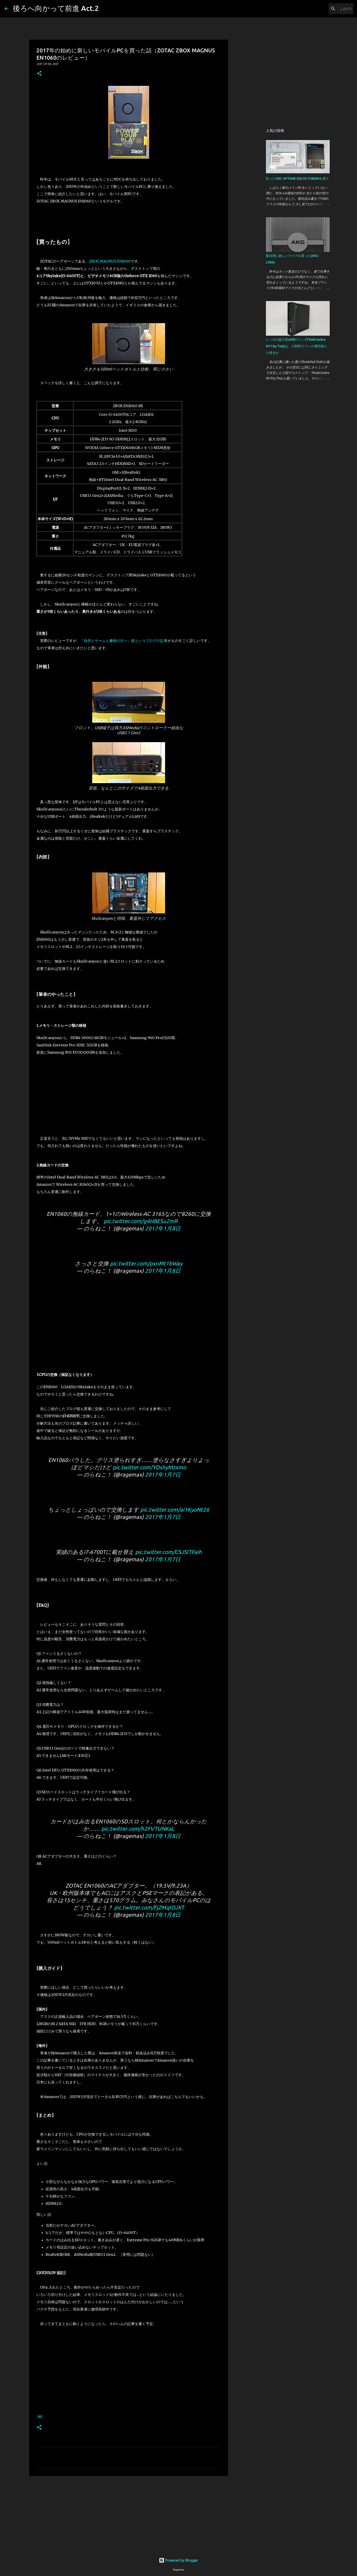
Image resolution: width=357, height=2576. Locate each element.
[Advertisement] (128, 2515)
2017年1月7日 (163, 1475)
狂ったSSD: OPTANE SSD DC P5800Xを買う (297, 178)
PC (40, 2416)
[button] (39, 74)
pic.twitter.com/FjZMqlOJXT (149, 1907)
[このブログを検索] (329, 8)
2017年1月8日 (163, 1228)
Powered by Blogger (178, 2560)
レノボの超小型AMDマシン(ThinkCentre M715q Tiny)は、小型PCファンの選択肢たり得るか (296, 346)
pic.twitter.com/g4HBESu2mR (141, 1221)
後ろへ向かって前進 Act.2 (56, 8)
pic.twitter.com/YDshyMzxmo (149, 1467)
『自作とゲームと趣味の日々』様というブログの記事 (124, 640)
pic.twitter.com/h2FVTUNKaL (137, 1829)
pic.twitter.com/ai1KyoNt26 (174, 1510)
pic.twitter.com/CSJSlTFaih (168, 1552)
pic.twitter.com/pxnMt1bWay (146, 1263)
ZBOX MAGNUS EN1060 (110, 261)
